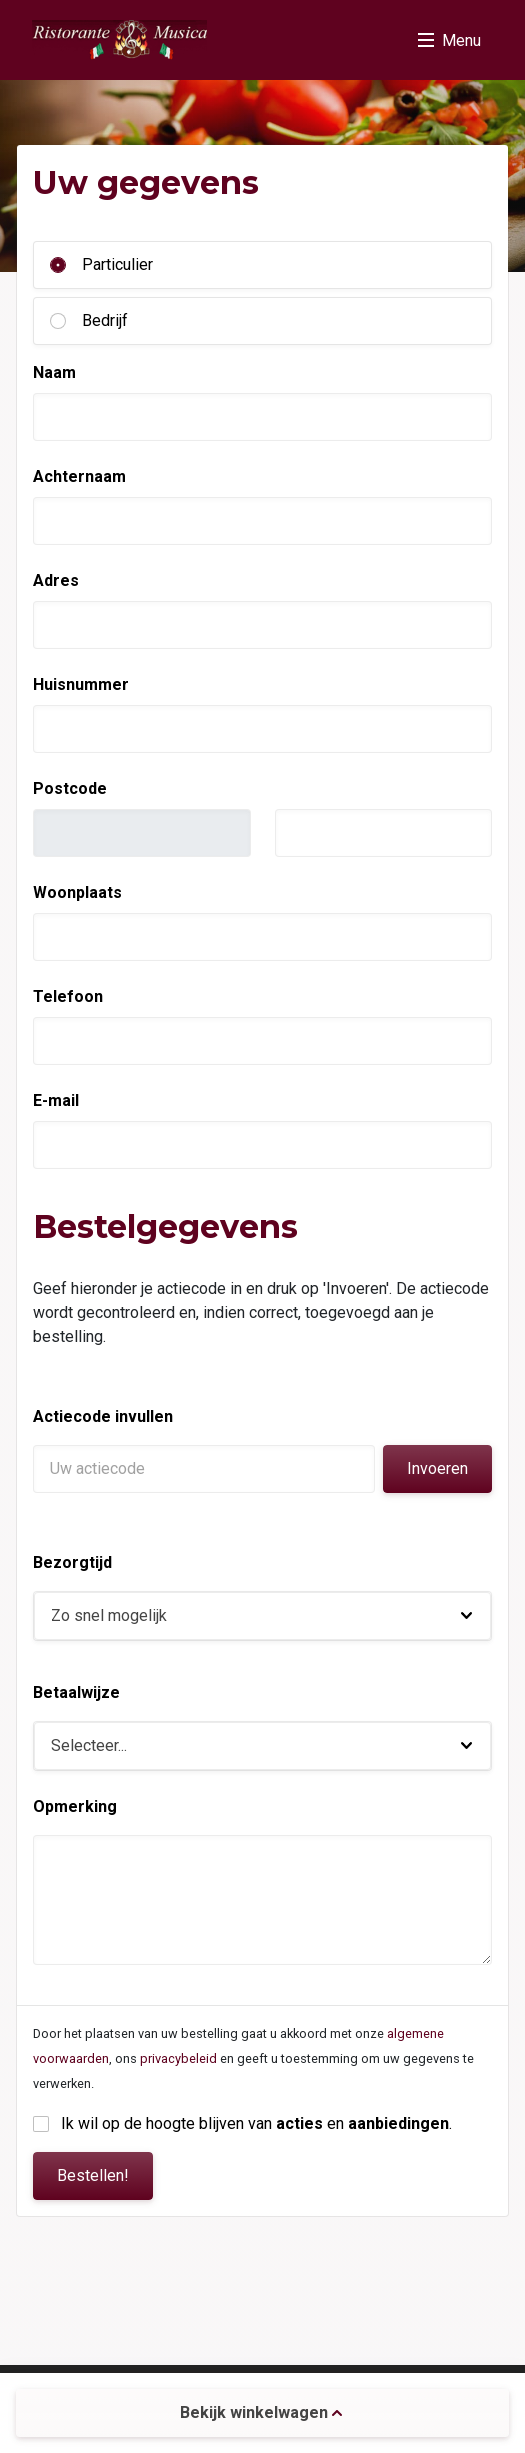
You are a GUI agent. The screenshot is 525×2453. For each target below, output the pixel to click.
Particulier (117, 264)
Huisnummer (81, 684)
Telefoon (68, 996)
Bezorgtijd (72, 1562)
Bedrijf (105, 320)
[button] (262, 1616)
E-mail (56, 1100)
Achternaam (79, 476)
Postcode (70, 788)
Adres (56, 580)
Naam (54, 372)
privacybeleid (178, 2058)
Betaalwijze (76, 1692)
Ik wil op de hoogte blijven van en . (256, 2123)
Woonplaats (77, 892)
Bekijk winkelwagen (261, 2412)
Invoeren (437, 1468)
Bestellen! (93, 2175)
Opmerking (75, 1806)
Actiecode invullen (103, 1416)
